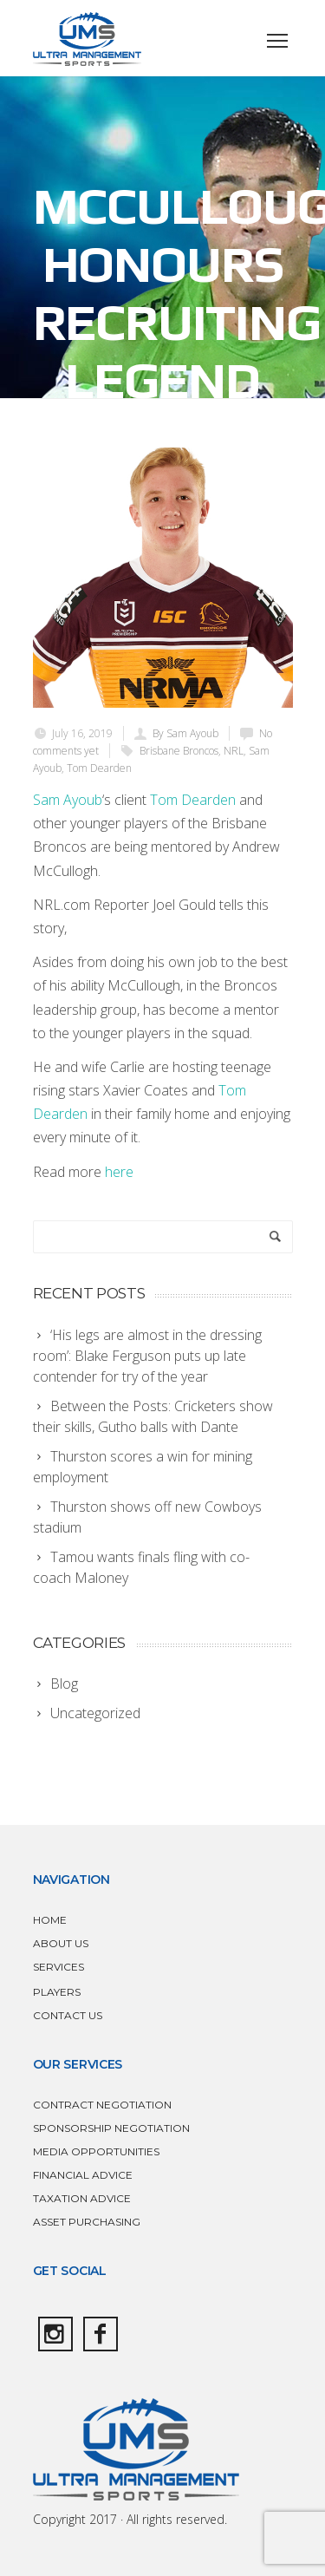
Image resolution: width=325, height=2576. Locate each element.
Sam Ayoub (67, 799)
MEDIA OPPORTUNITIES (96, 2151)
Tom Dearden (99, 768)
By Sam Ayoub (185, 733)
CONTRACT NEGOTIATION (102, 2104)
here (119, 1171)
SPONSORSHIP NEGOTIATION (111, 2128)
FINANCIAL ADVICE (83, 2174)
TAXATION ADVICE (82, 2198)
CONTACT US (67, 2015)
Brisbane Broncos (179, 750)
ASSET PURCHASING (86, 2221)
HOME (50, 1919)
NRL (234, 750)
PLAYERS (57, 1991)
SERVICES (58, 1966)
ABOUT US (60, 1943)
